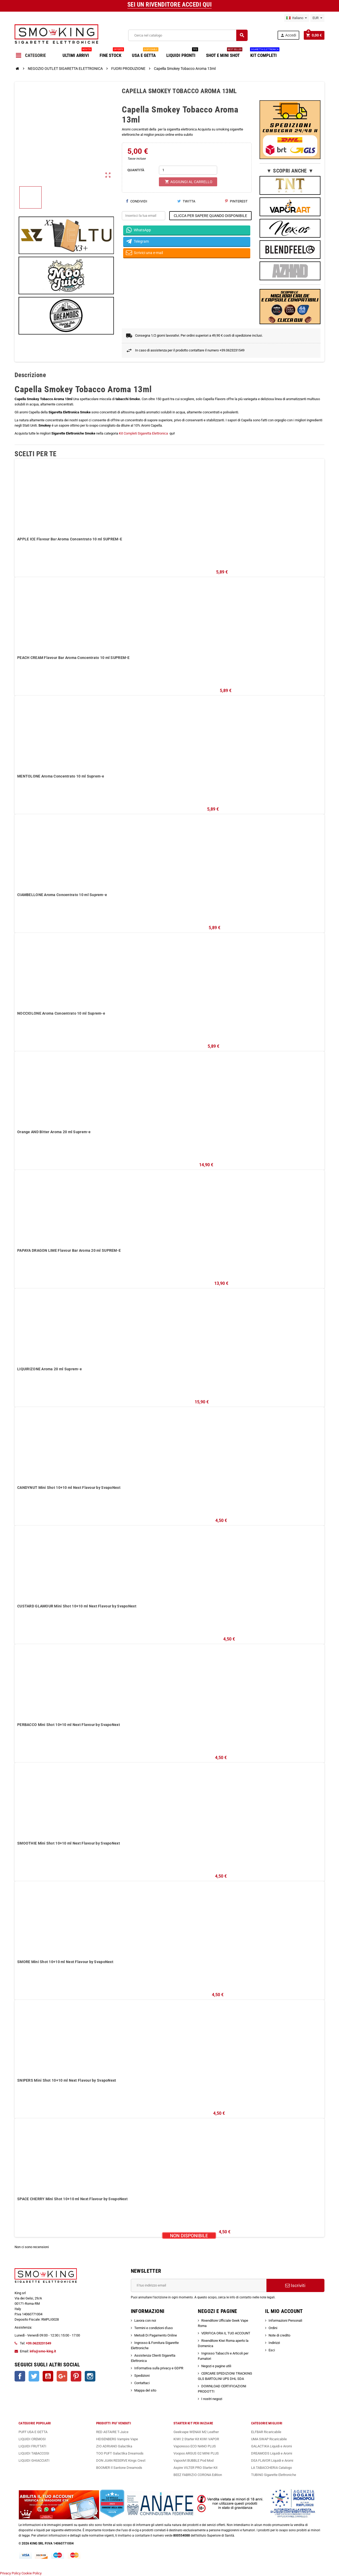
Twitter (34, 2376)
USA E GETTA (145, 53)
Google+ (62, 2376)
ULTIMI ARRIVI (77, 53)
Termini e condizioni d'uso (153, 2328)
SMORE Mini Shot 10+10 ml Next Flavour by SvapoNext (65, 1962)
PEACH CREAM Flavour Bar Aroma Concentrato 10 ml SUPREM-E (73, 658)
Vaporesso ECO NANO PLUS (194, 2446)
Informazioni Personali (285, 2320)
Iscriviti (295, 2285)
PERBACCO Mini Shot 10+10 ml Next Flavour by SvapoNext (68, 1725)
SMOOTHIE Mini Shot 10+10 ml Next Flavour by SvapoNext (68, 1843)
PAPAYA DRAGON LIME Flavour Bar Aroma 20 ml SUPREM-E (69, 1250)
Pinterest (236, 201)
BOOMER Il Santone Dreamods (119, 2468)
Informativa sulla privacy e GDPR (158, 2368)
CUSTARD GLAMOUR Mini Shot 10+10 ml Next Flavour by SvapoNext (76, 1606)
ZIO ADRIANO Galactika (114, 2446)
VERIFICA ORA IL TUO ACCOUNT (225, 2333)
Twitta (186, 201)
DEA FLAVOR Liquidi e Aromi (272, 2460)
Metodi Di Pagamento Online (155, 2335)
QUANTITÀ (135, 170)
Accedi (288, 35)
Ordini (273, 2328)
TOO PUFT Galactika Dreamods (120, 2453)
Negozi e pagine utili (216, 2366)
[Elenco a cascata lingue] (296, 18)
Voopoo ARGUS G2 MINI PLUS (196, 2453)
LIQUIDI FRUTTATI (32, 2446)
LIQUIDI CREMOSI (32, 2439)
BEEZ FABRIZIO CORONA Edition (197, 2475)
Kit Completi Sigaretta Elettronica (144, 433)
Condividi (136, 201)
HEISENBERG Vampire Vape (117, 2439)
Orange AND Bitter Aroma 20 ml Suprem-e (54, 1132)
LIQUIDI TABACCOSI (34, 2453)
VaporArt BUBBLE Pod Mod (193, 2460)
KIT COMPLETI (264, 53)
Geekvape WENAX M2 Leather (196, 2432)
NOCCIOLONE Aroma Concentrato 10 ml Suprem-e (61, 1013)
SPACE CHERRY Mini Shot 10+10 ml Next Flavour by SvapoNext (72, 2199)
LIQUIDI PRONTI (182, 53)
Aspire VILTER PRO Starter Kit (195, 2468)
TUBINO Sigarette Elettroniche (273, 2475)
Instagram (90, 2376)
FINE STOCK (112, 53)
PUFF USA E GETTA (33, 2432)
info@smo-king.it (43, 2351)
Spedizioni (142, 2376)
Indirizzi (274, 2343)
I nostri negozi (211, 2399)
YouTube (48, 2376)
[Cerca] (187, 35)
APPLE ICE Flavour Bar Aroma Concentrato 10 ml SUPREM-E (69, 539)
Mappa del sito (145, 2390)
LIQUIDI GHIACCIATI (34, 2460)
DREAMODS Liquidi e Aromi (271, 2453)
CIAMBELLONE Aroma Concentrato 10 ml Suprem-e (62, 895)
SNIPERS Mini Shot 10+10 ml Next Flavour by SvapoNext (66, 2080)
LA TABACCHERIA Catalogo (271, 2468)
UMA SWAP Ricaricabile (269, 2439)
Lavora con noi (145, 2320)
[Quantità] (188, 170)
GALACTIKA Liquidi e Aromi (271, 2446)
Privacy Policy (10, 2573)
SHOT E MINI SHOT (224, 53)
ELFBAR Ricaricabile (266, 2432)
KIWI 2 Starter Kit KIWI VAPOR (196, 2439)
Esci (272, 2350)
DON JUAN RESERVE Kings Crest (120, 2460)
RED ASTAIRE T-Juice (112, 2432)
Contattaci (142, 2383)
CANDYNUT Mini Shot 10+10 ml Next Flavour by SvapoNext (69, 1487)
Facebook (20, 2376)
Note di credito (279, 2335)
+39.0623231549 (38, 2343)
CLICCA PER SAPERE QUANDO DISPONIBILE (210, 216)
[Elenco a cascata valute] (317, 18)
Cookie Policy (31, 2573)
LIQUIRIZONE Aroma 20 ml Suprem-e (49, 1369)
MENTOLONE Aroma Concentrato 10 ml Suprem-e (60, 776)
